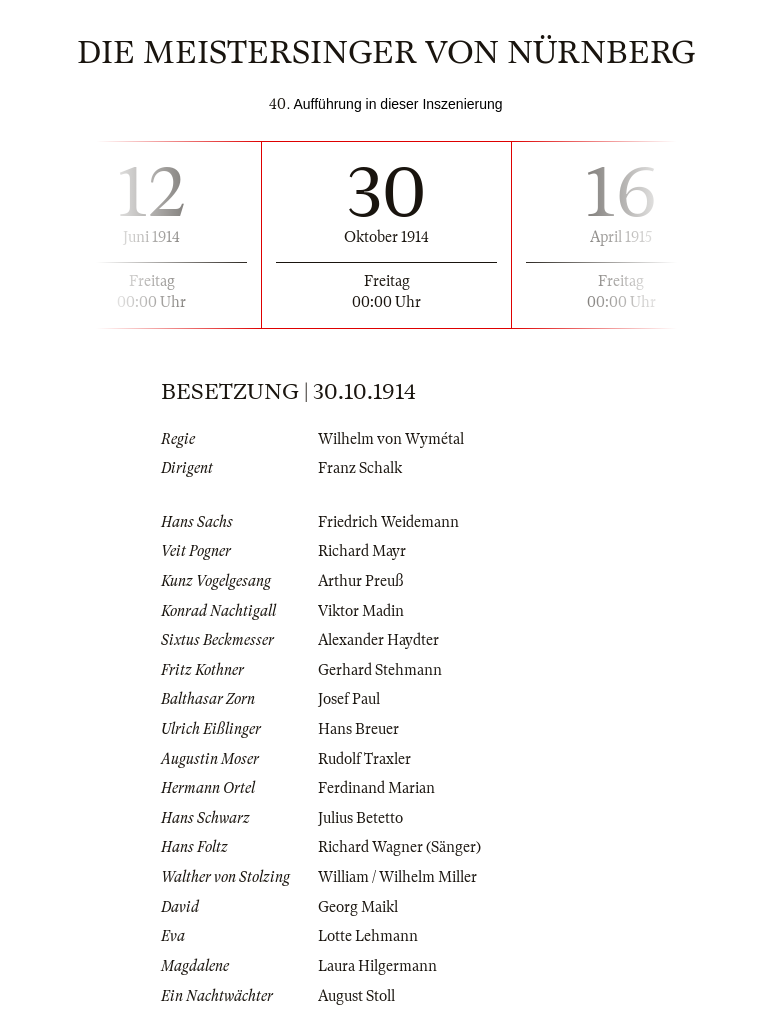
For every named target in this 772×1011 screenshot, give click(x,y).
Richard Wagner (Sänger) (399, 847)
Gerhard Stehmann (380, 670)
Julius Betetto (360, 818)
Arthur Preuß (360, 581)
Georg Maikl (358, 907)
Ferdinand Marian (376, 788)
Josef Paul (349, 699)
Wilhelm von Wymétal (391, 439)
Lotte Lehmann (368, 936)
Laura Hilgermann (377, 966)
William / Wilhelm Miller (397, 877)
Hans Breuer (358, 729)
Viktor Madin (361, 611)
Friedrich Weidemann (388, 522)
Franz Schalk (360, 468)
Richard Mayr (362, 551)
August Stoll (356, 996)
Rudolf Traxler (364, 759)
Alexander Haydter (378, 640)
